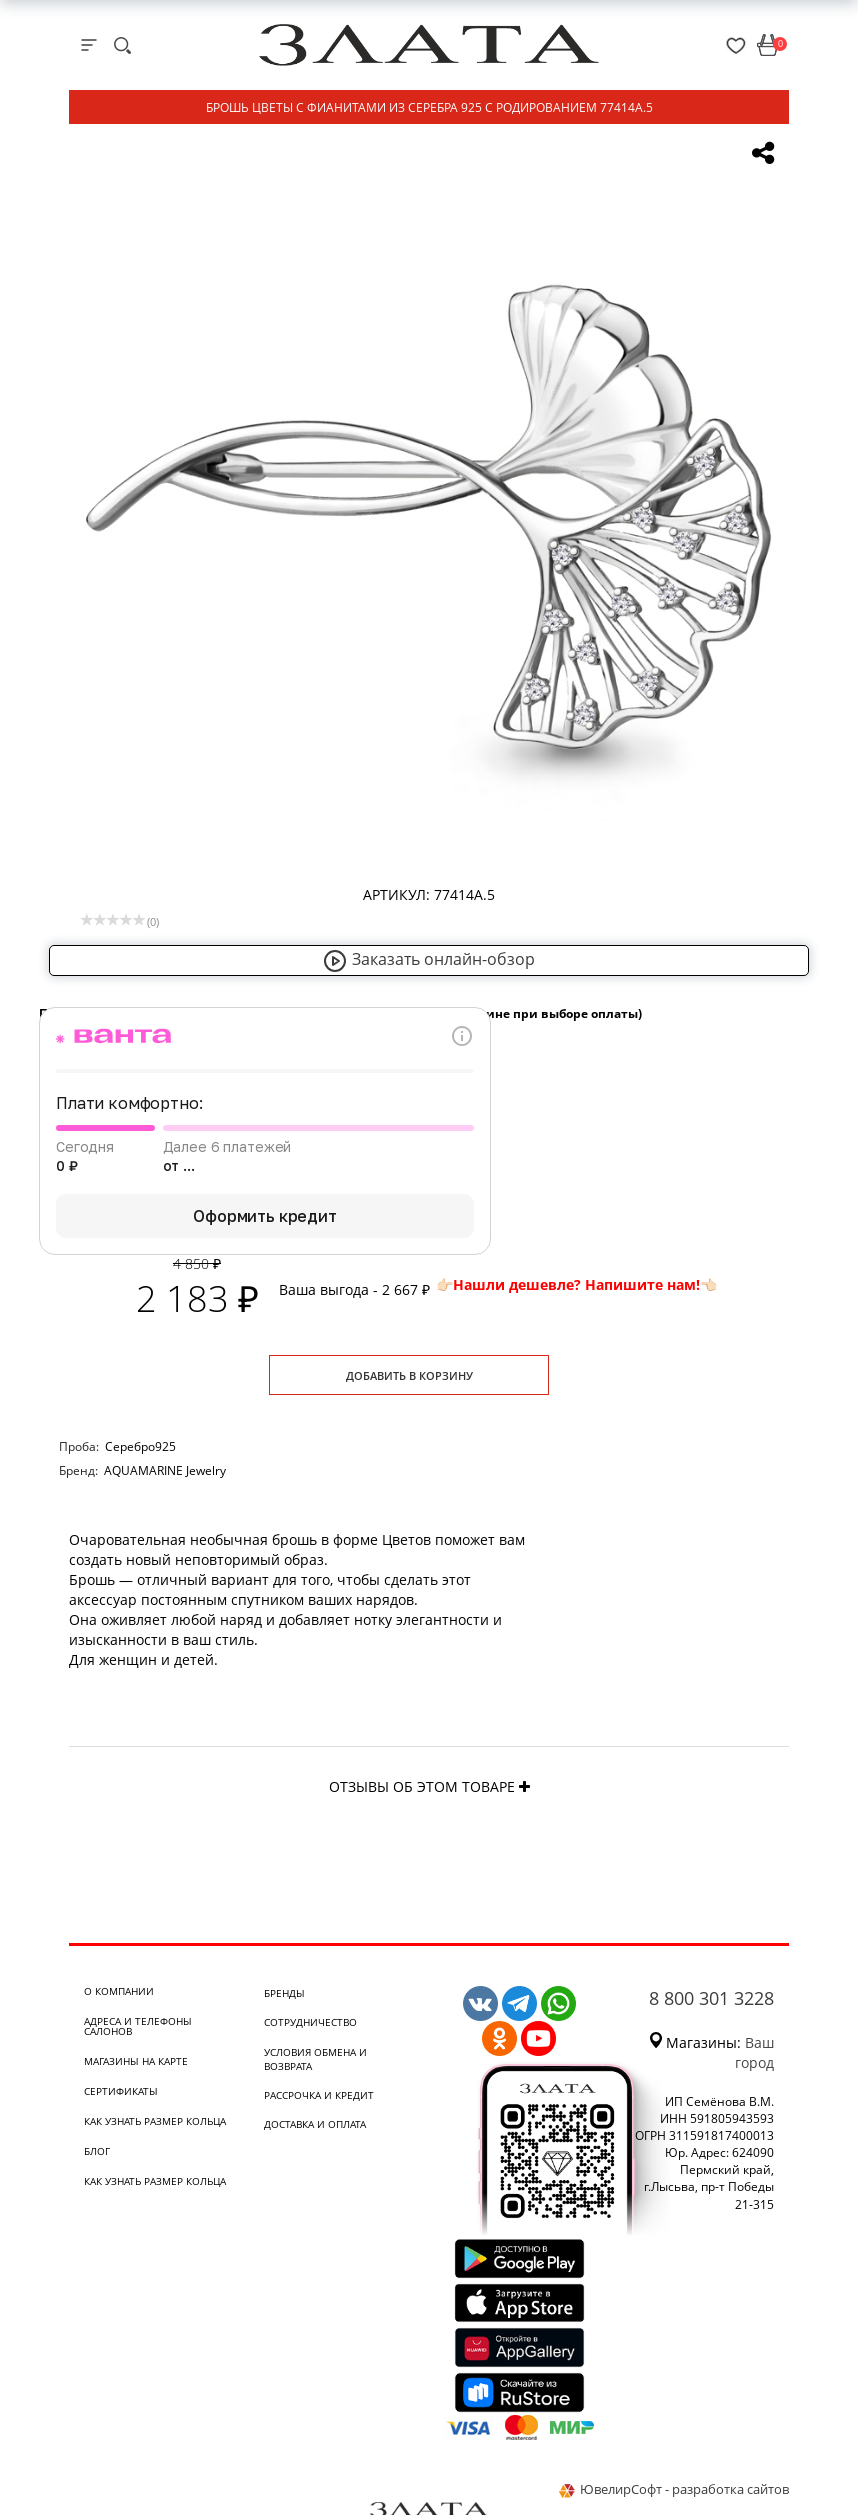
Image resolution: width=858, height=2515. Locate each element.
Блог (97, 2151)
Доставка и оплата (315, 2124)
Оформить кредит (265, 1216)
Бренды (284, 1993)
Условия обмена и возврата (315, 2059)
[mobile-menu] (89, 45)
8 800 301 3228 (711, 1998)
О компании (119, 1991)
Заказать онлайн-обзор (429, 959)
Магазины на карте (136, 2061)
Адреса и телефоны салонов (138, 2026)
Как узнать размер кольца (155, 2121)
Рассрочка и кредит (319, 2095)
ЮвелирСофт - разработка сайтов (674, 2489)
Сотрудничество (310, 2022)
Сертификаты (121, 2091)
